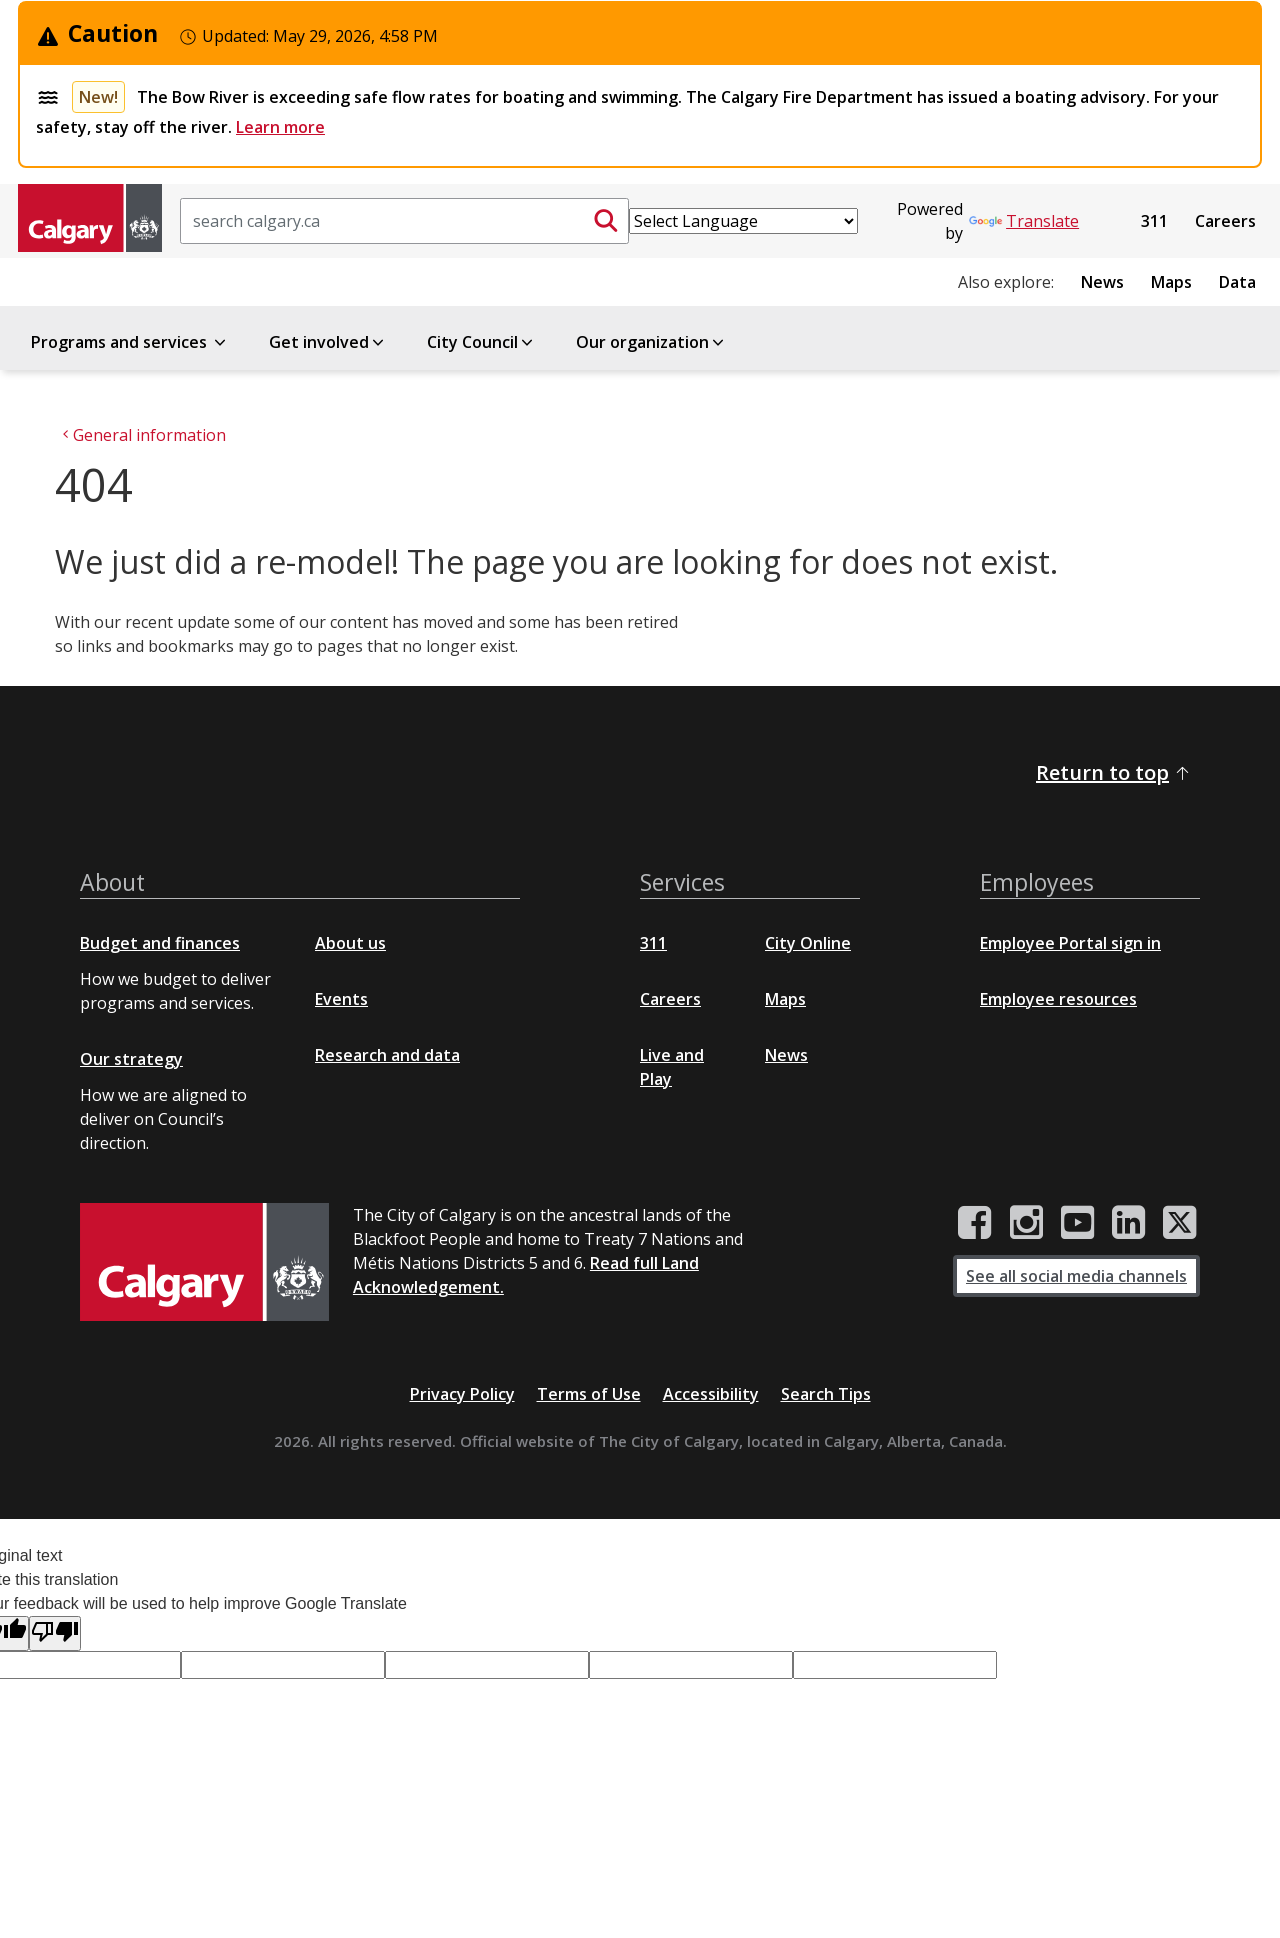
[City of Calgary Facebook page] (975, 1223)
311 (1154, 221)
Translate (1024, 221)
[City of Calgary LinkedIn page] (1128, 1223)
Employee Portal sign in (1070, 943)
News (1102, 282)
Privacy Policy (462, 1394)
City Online (808, 943)
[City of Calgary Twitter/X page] (1180, 1223)
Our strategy (131, 1059)
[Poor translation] (55, 1633)
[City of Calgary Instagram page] (1026, 1223)
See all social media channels (1076, 1276)
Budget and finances (160, 943)
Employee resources (1058, 999)
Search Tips (826, 1394)
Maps (1171, 282)
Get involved (328, 342)
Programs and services (130, 342)
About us (350, 943)
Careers (1225, 221)
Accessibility (711, 1394)
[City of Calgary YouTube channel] (1077, 1223)
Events (341, 999)
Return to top (1113, 772)
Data (1237, 282)
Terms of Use (589, 1394)
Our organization (651, 342)
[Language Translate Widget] (743, 221)
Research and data (387, 1055)
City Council (481, 342)
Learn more (280, 127)
